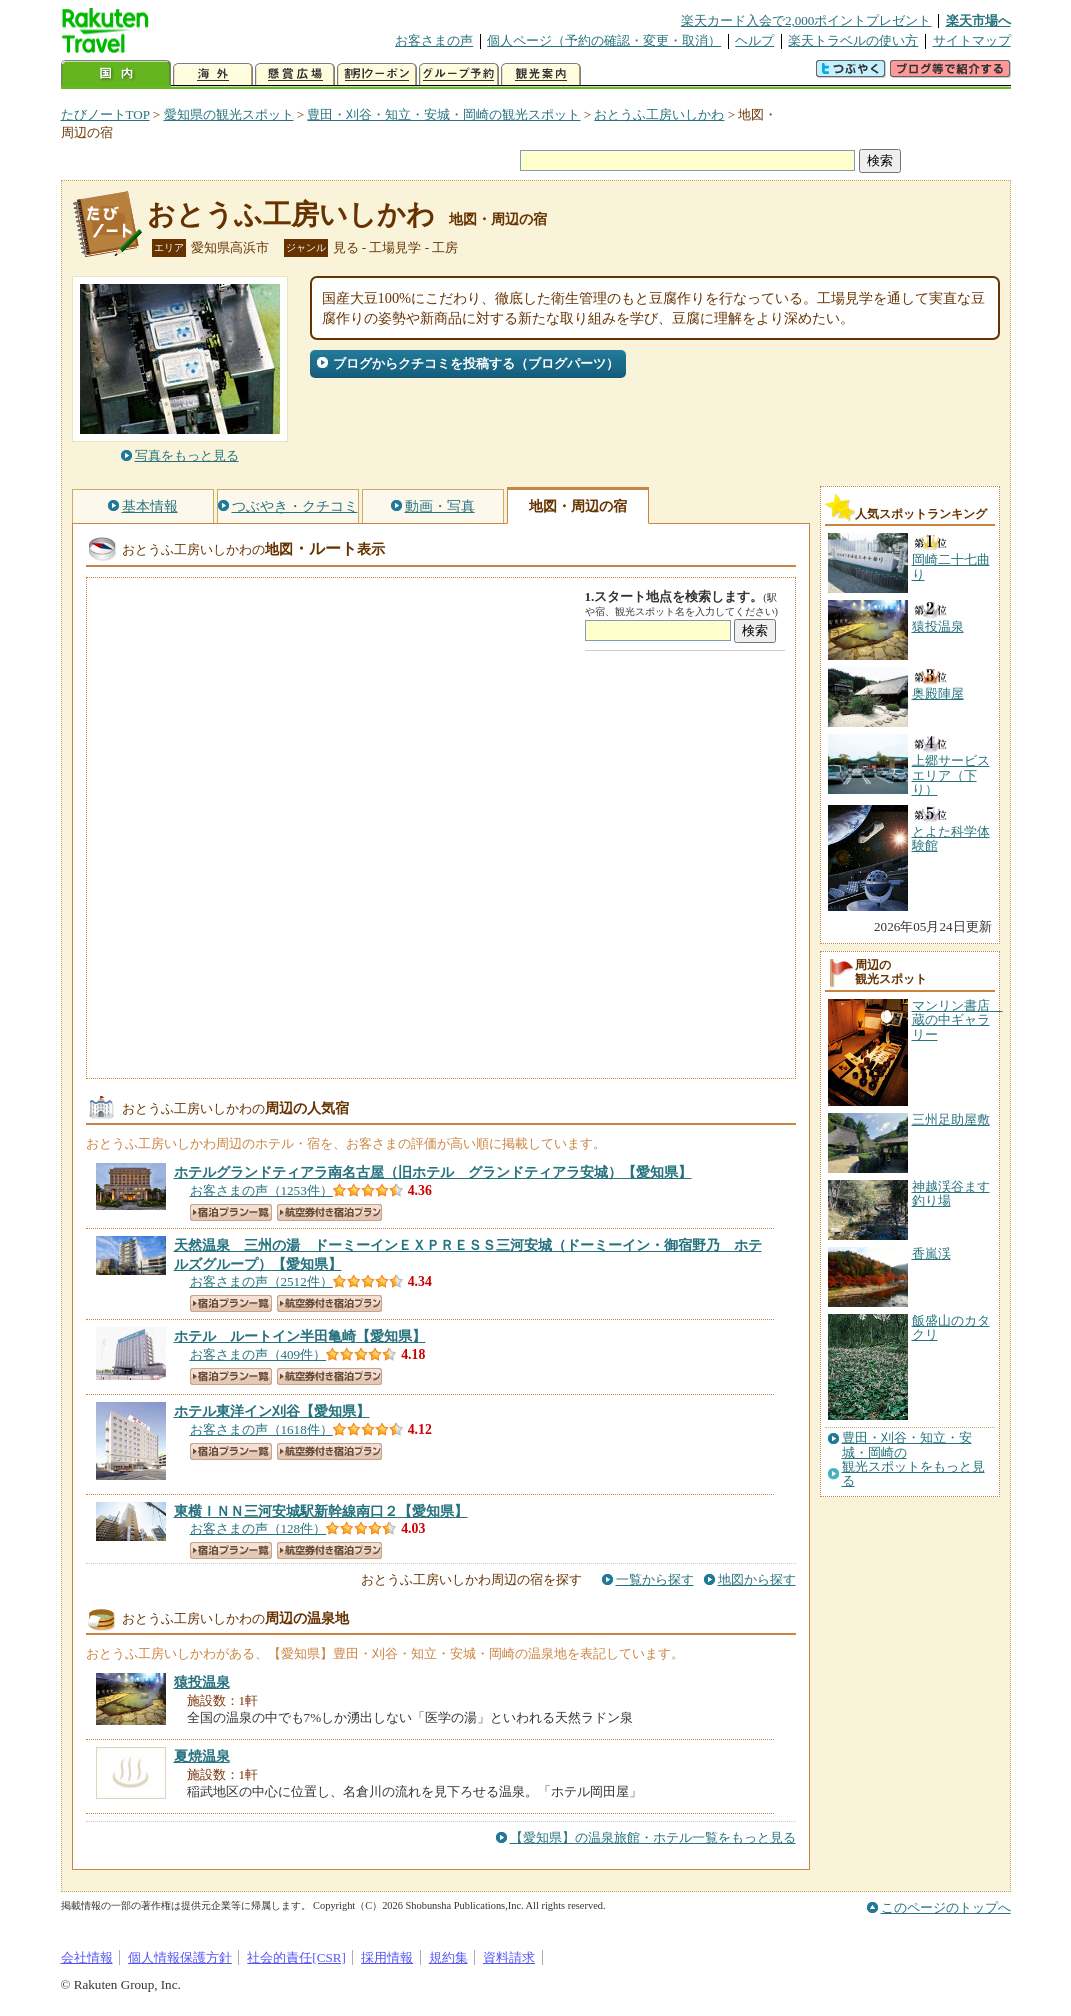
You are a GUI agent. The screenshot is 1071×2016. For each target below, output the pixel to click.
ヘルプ (754, 40)
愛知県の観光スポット (229, 114)
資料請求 (509, 1957)
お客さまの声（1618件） (261, 1429)
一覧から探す (655, 1579)
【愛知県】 (433, 1172)
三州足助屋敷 (951, 1119)
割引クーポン (377, 74)
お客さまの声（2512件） (261, 1281)
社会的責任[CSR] (296, 1957)
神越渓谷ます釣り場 (951, 1193)
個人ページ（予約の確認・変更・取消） (604, 40)
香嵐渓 (931, 1253)
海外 (213, 74)
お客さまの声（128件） (258, 1528)
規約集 (448, 1957)
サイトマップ (972, 40)
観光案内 (541, 74)
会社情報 (87, 1957)
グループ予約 (459, 74)
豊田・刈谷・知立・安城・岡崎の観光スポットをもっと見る (913, 1459)
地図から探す (757, 1579)
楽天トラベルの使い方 (853, 40)
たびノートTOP (105, 114)
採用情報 (387, 1957)
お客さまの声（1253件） (261, 1190)
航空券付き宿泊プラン (329, 1212)
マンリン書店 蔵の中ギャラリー (957, 1020)
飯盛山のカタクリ (951, 1327)
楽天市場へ (978, 20)
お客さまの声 (434, 40)
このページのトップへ (946, 1907)
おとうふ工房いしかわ (659, 114)
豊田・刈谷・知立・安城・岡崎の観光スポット (443, 114)
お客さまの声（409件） (258, 1354)
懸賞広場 (295, 74)
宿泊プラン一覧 (231, 1212)
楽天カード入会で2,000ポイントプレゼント (806, 20)
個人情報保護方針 (180, 1957)
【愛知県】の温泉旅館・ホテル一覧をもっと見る (653, 1837)
